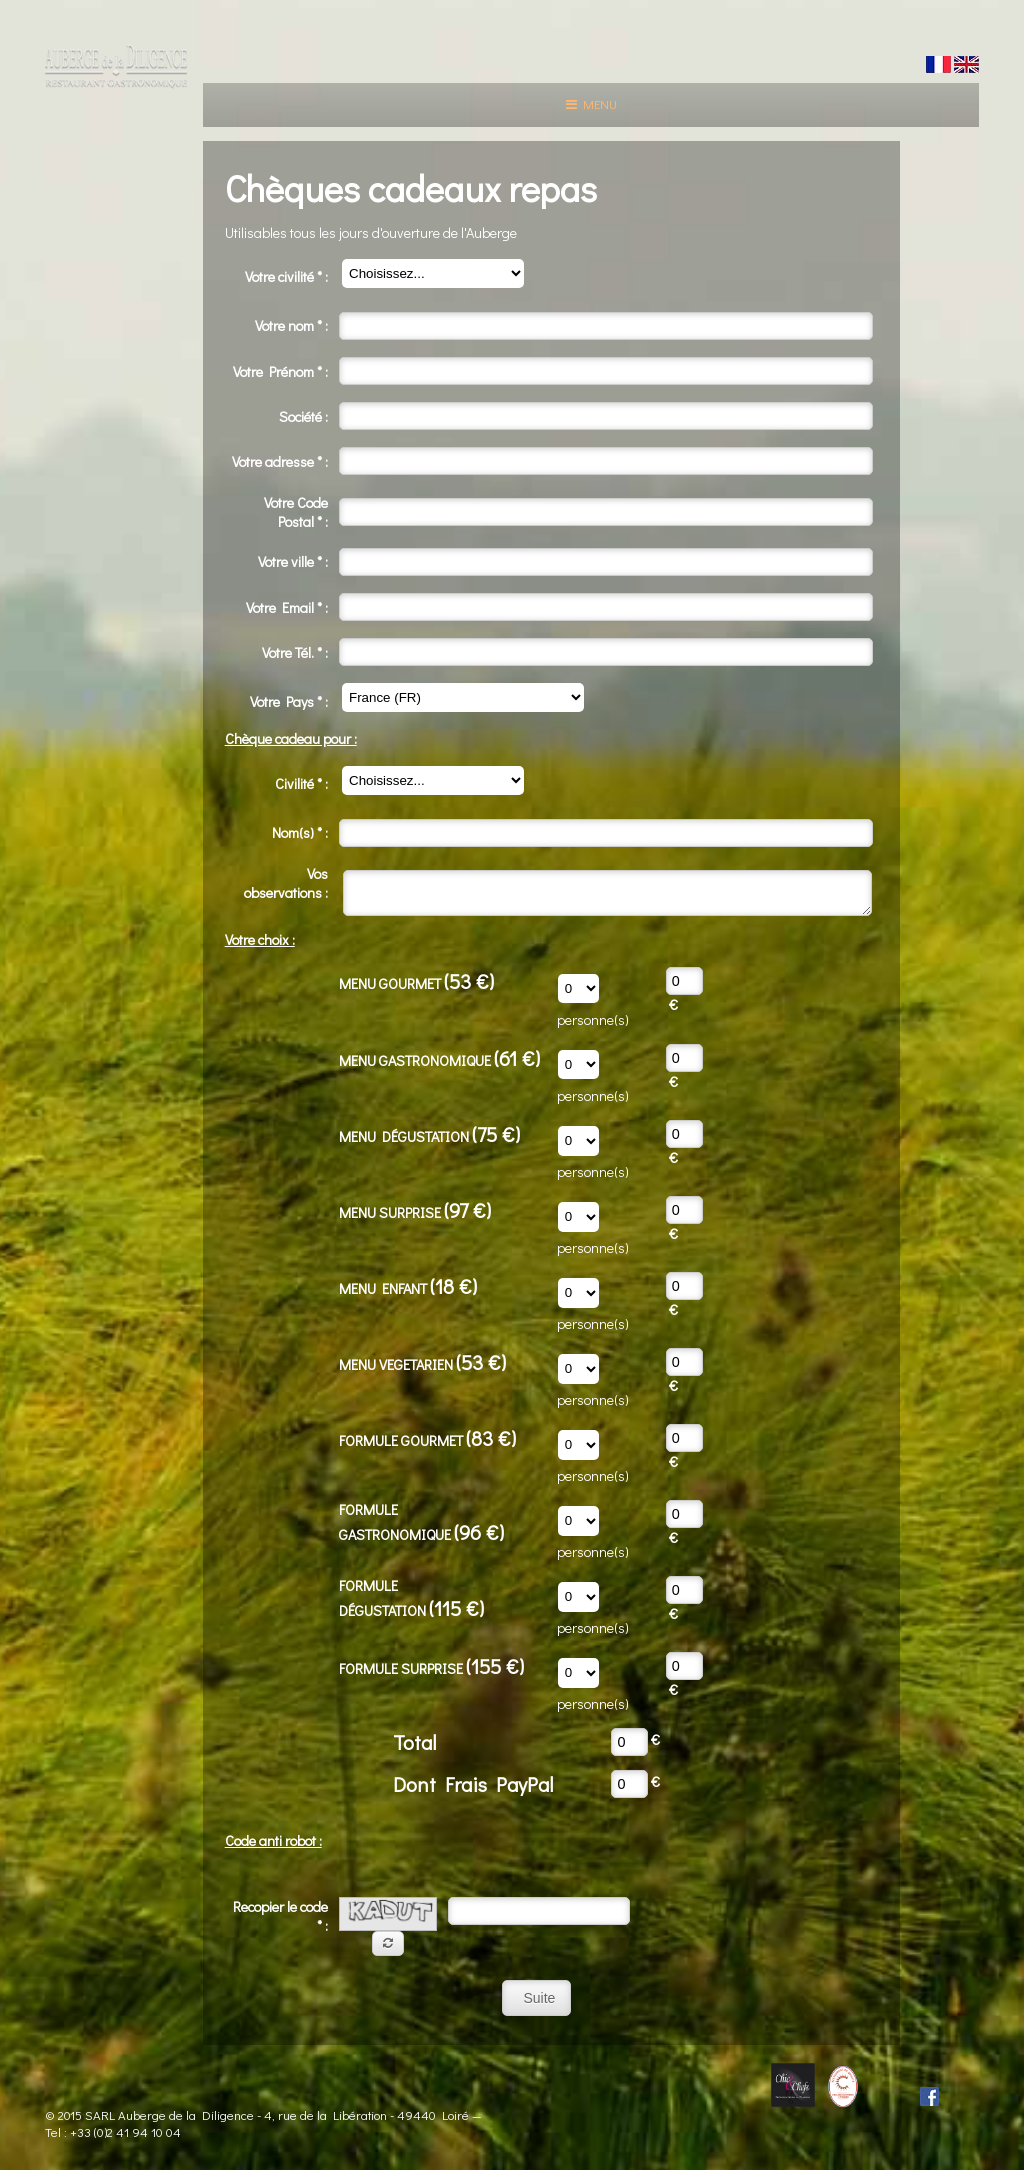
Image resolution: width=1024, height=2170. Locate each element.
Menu (591, 104)
